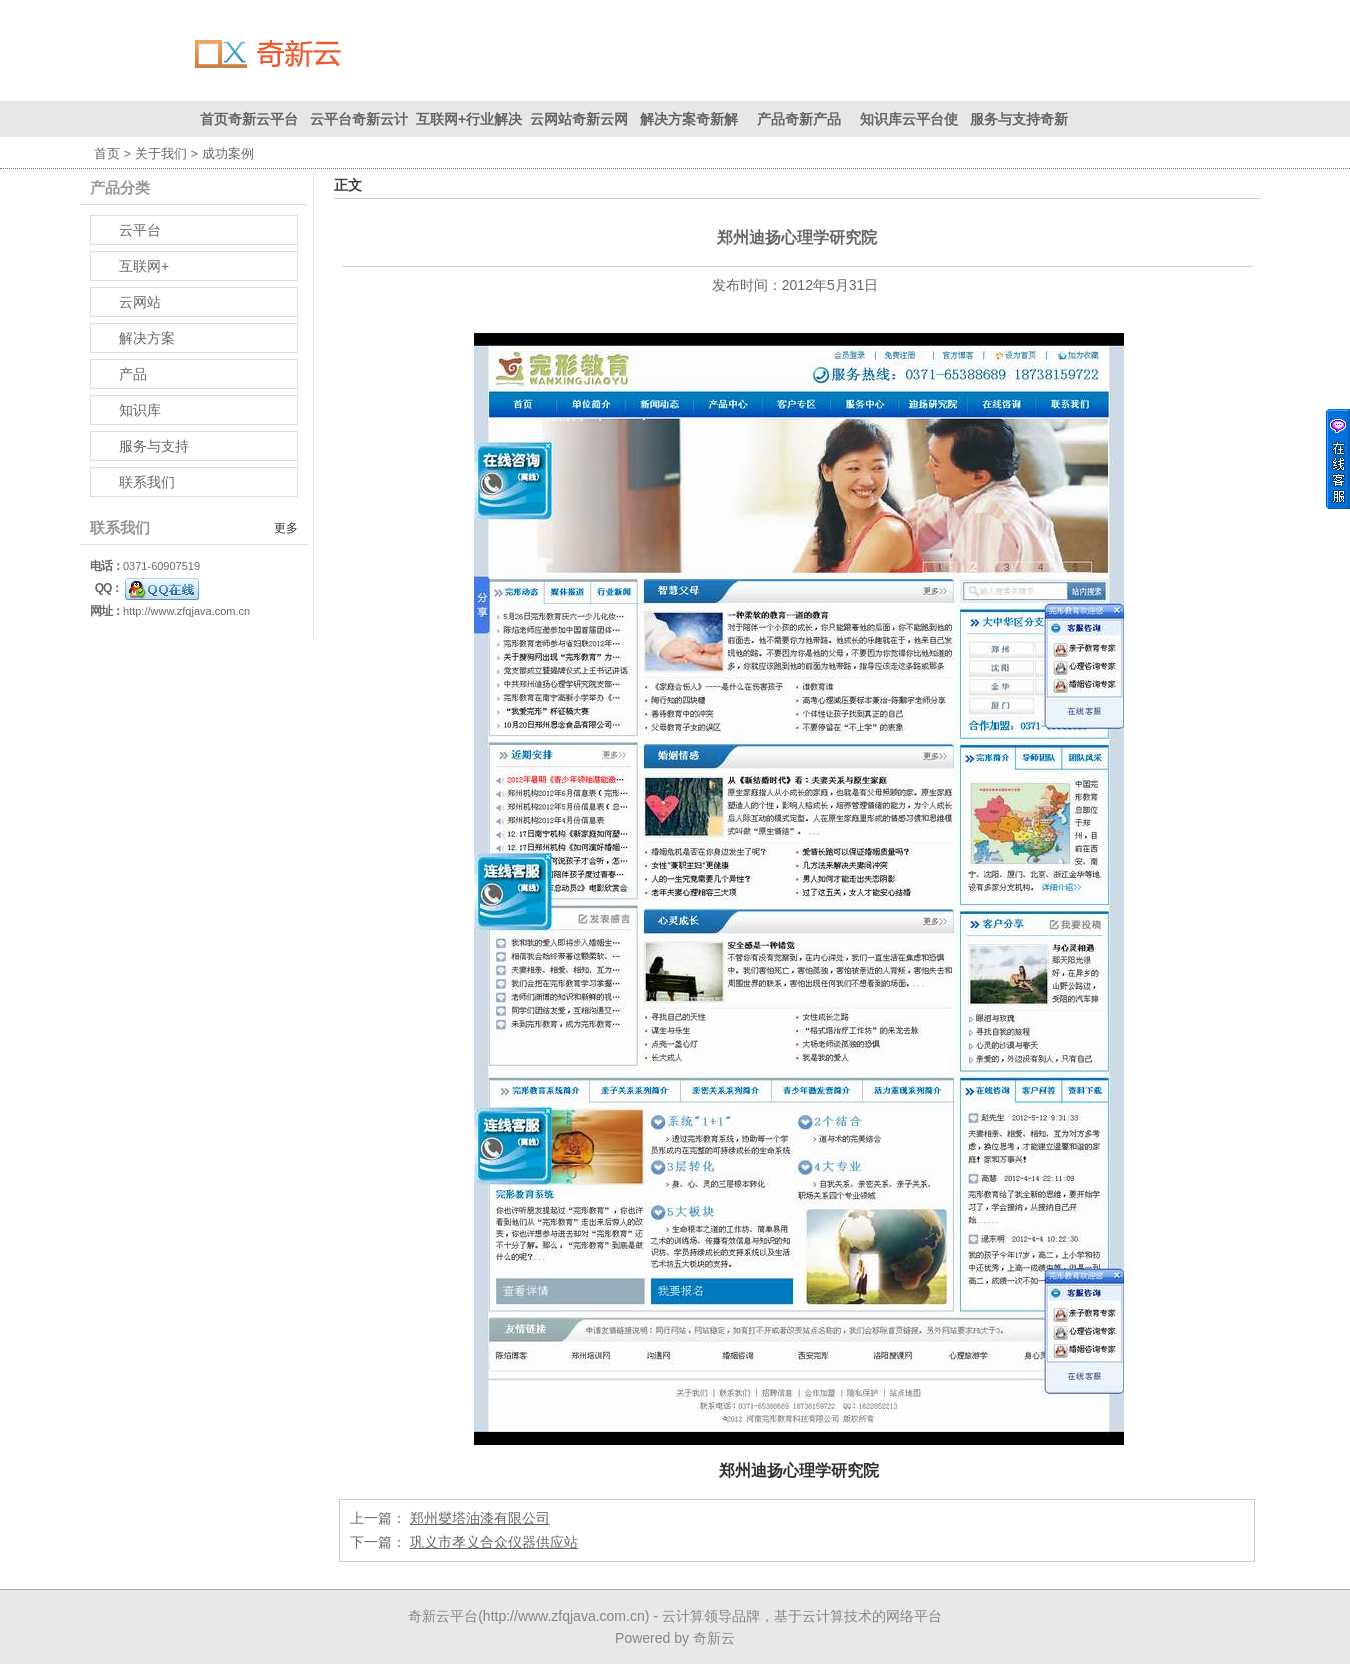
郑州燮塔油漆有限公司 (480, 1518)
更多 (286, 528)
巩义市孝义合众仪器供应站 (494, 1542)
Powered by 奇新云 (675, 1638)
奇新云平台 (443, 1616)
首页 (107, 153)
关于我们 (161, 153)
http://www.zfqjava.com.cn (186, 611)
